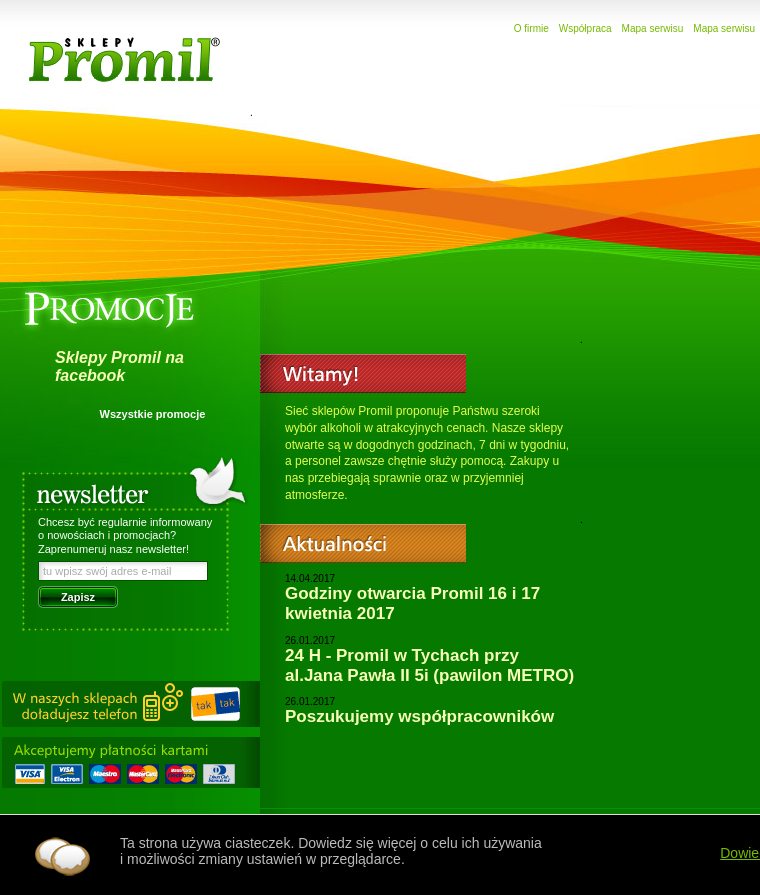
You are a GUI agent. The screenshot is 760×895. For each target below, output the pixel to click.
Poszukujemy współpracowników (419, 716)
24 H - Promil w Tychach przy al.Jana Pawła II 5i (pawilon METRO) (429, 665)
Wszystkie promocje (153, 414)
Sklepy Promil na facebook (119, 366)
